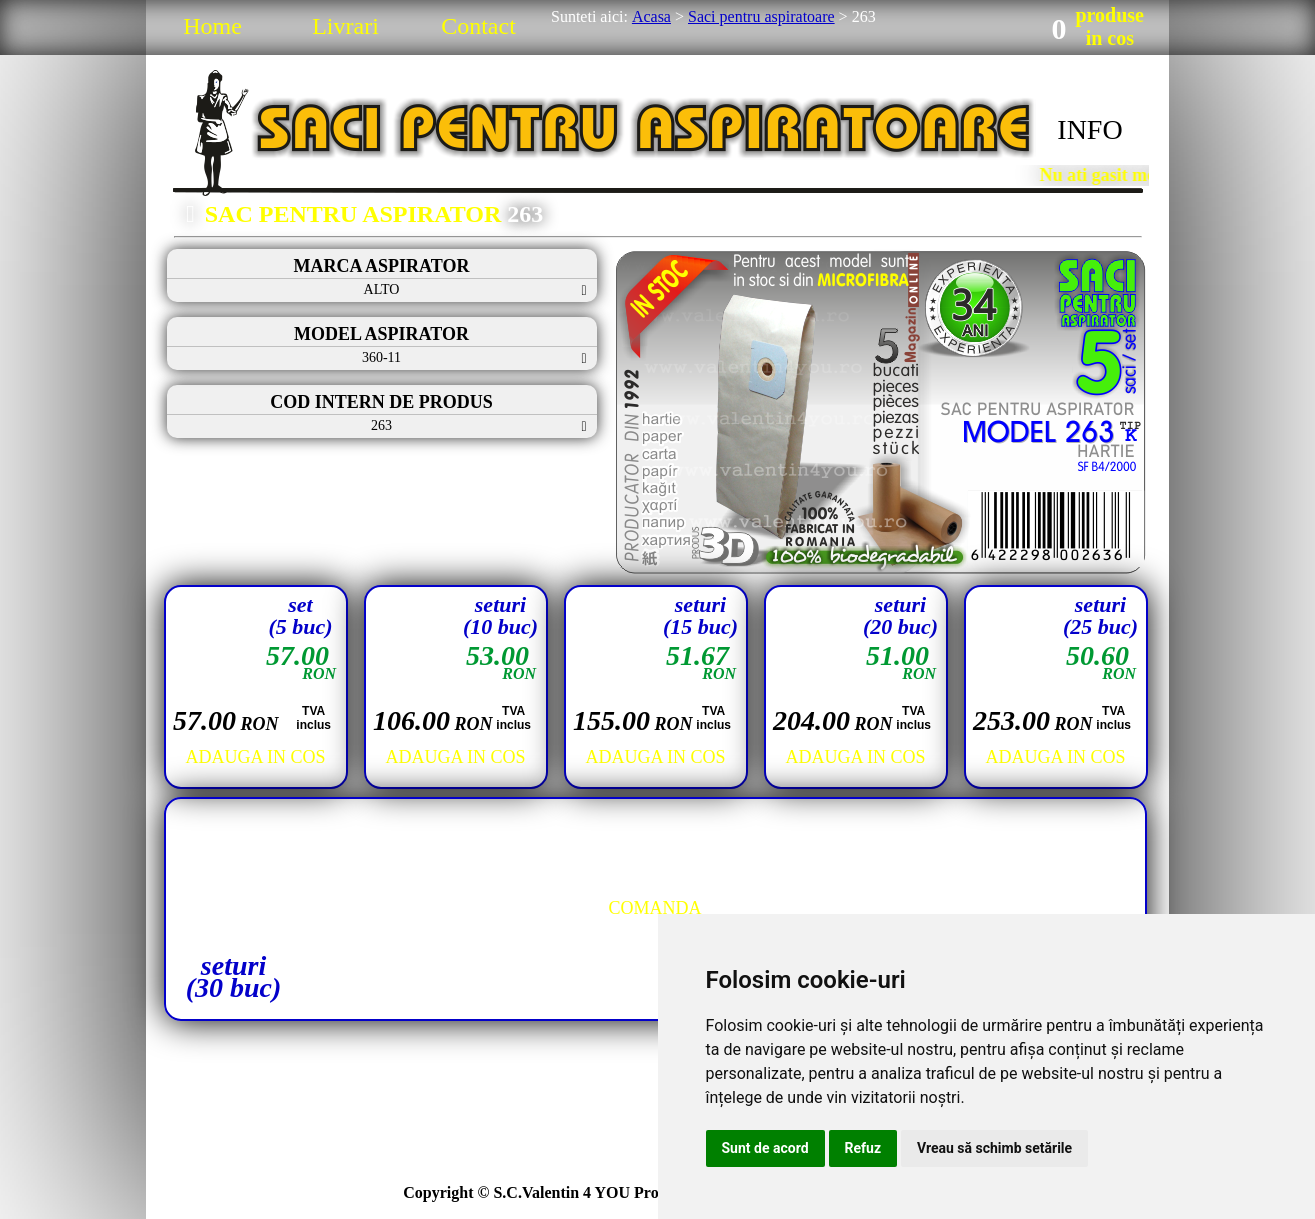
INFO (1089, 129)
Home (212, 26)
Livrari (345, 26)
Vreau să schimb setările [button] (994, 1148)
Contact (478, 26)
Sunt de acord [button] (765, 1148)
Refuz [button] (863, 1148)
